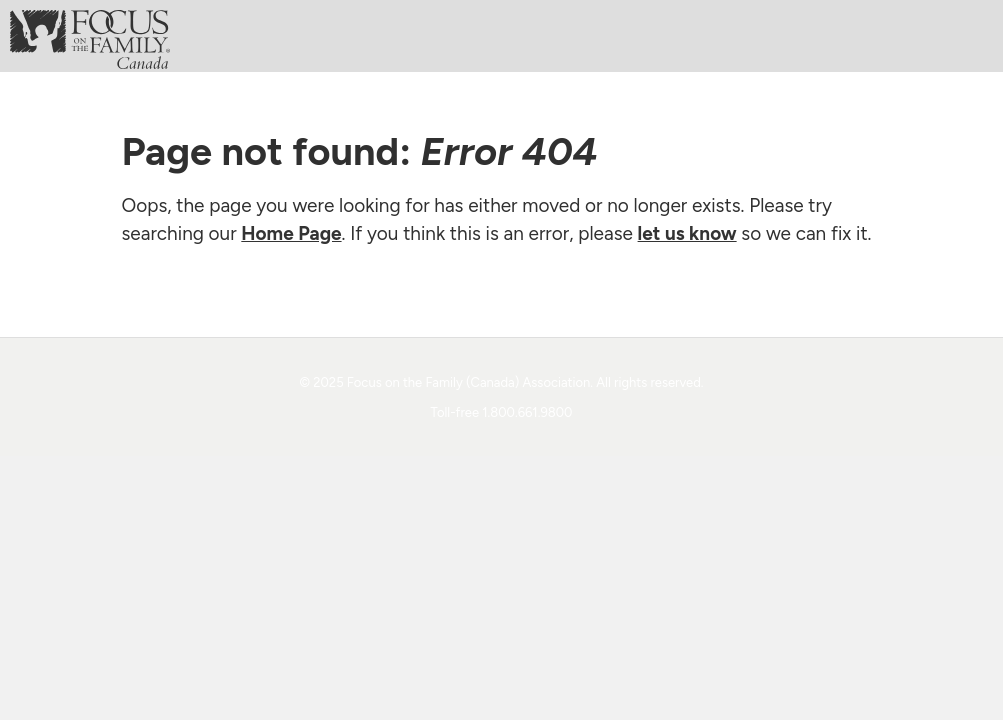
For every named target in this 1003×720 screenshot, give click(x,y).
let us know (687, 233)
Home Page (291, 233)
